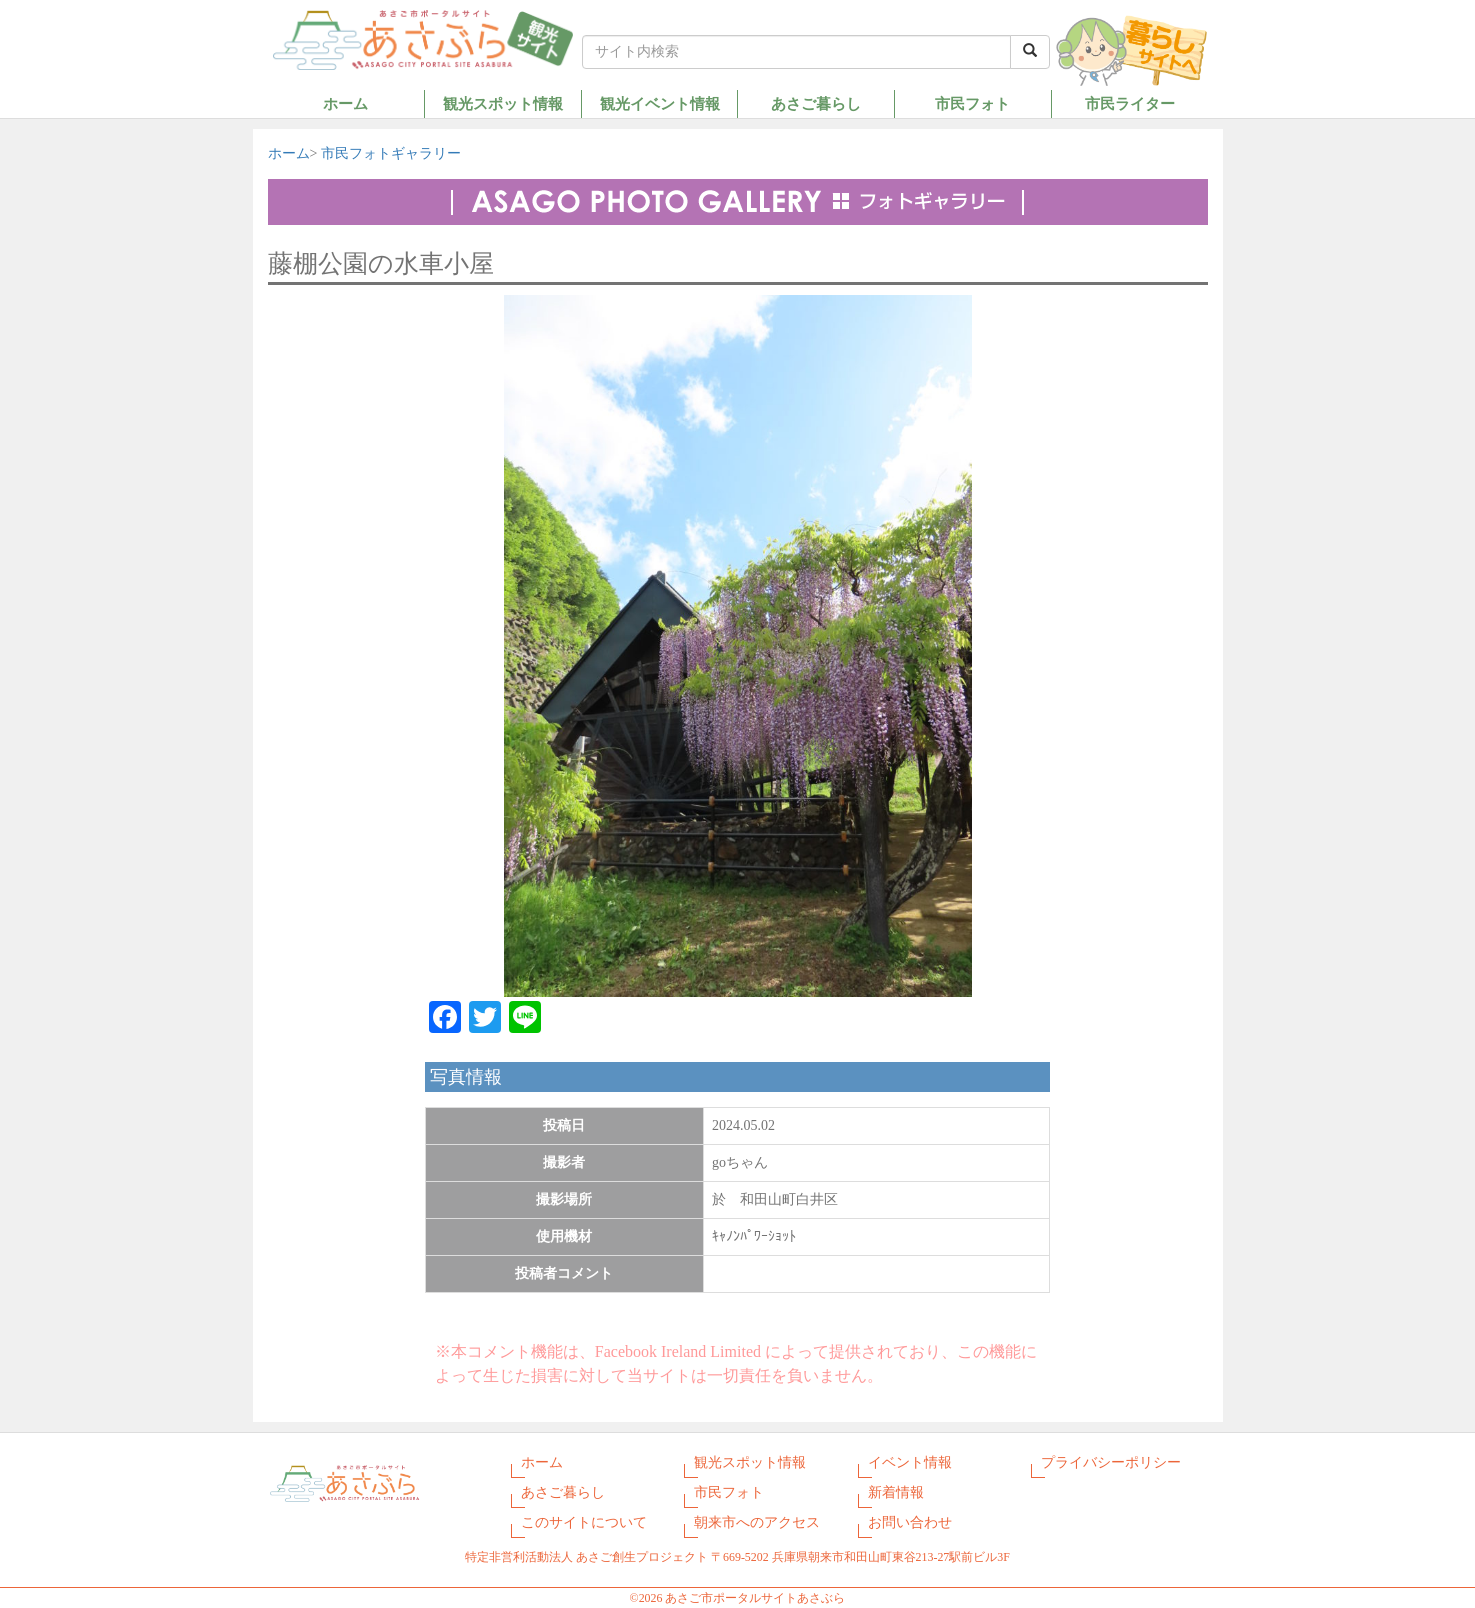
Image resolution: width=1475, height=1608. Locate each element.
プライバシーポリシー (1111, 1462)
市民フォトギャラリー (391, 153)
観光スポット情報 (503, 103)
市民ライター (1130, 103)
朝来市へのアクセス (757, 1522)
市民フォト (972, 103)
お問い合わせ (910, 1522)
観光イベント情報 (660, 103)
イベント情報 (910, 1462)
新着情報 (896, 1492)
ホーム (345, 103)
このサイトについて (584, 1522)
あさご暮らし (816, 103)
